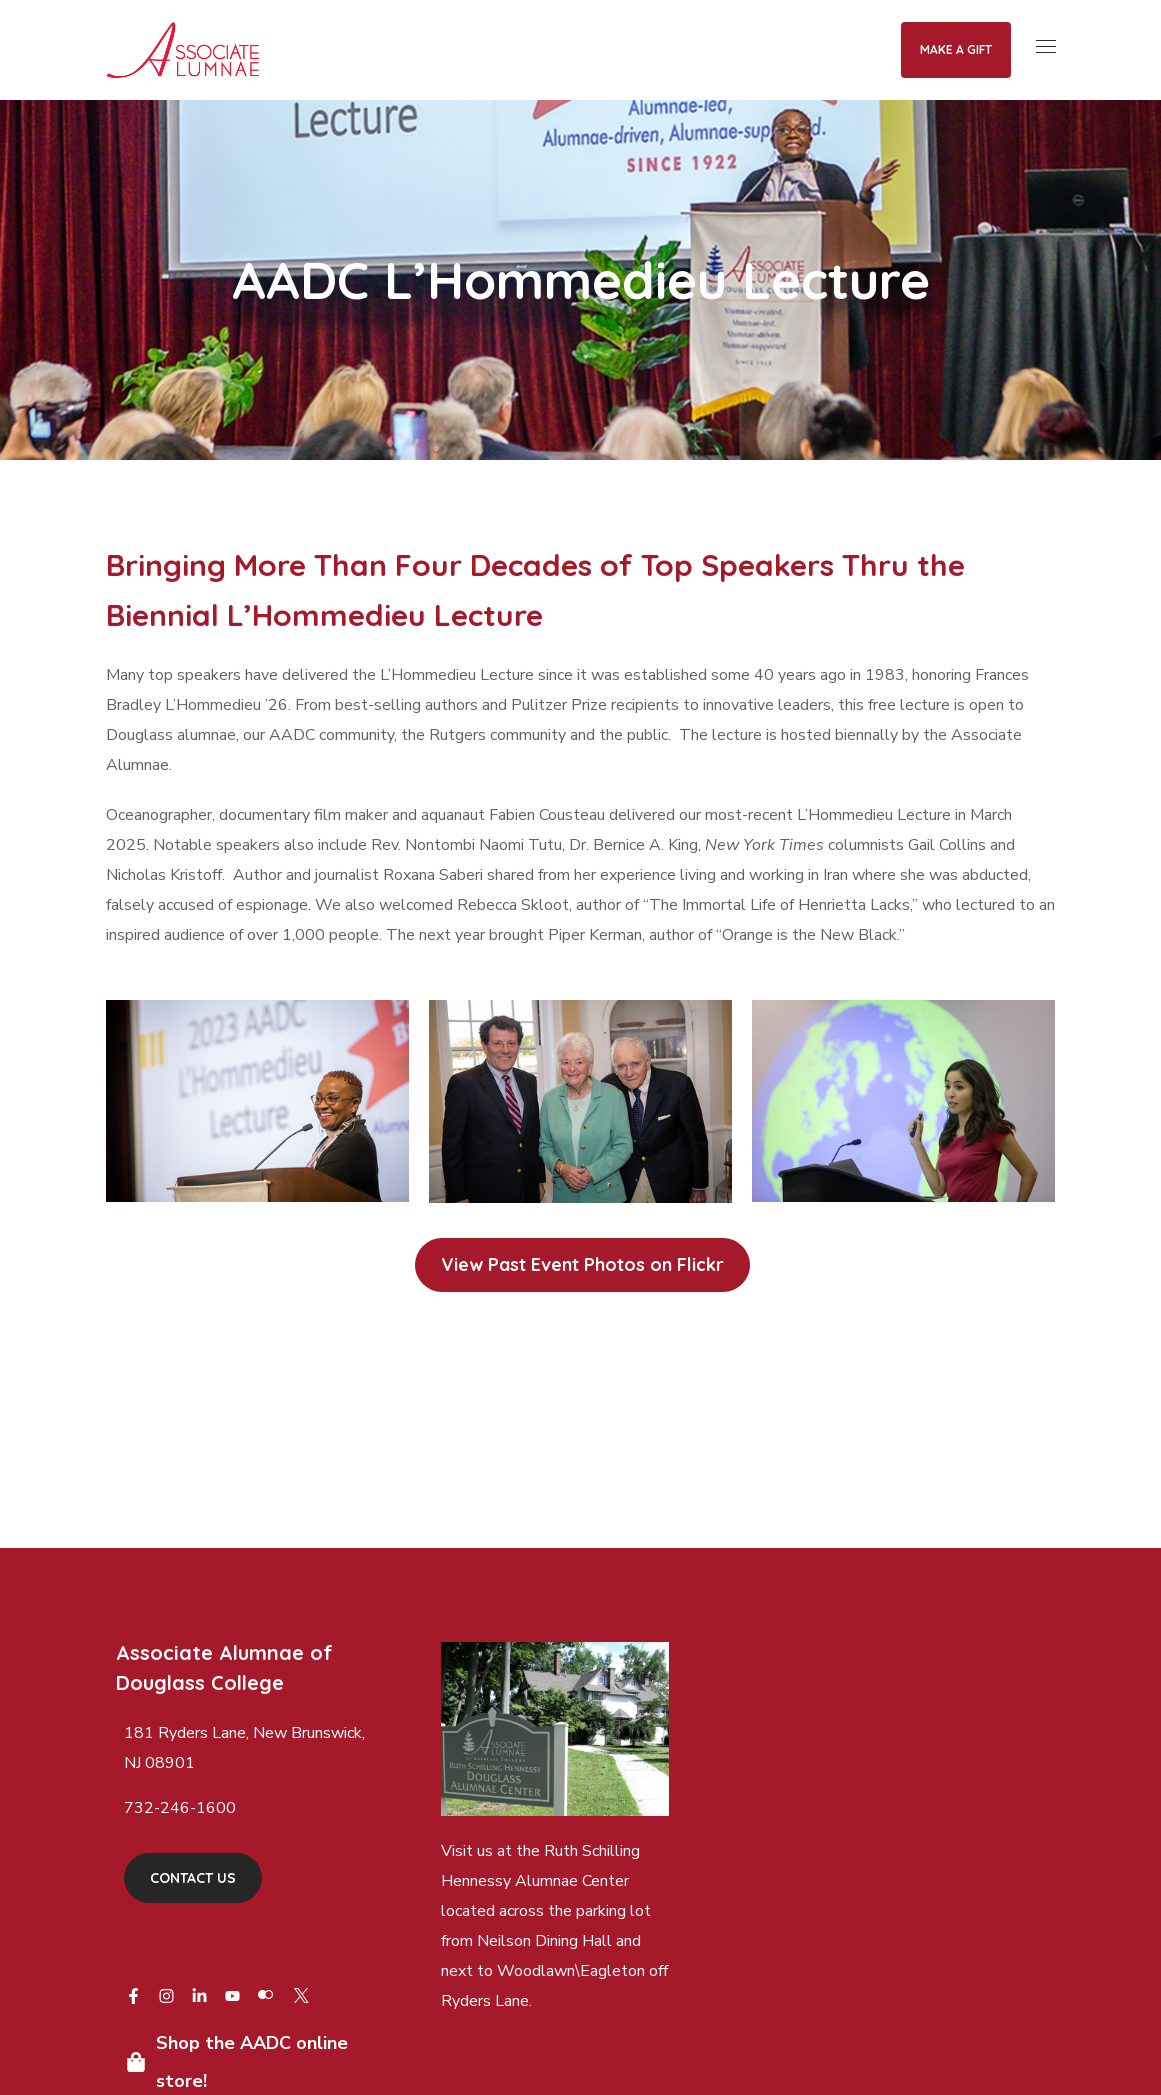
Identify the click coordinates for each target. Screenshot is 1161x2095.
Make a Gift (956, 49)
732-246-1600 (180, 1808)
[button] (582, 1265)
